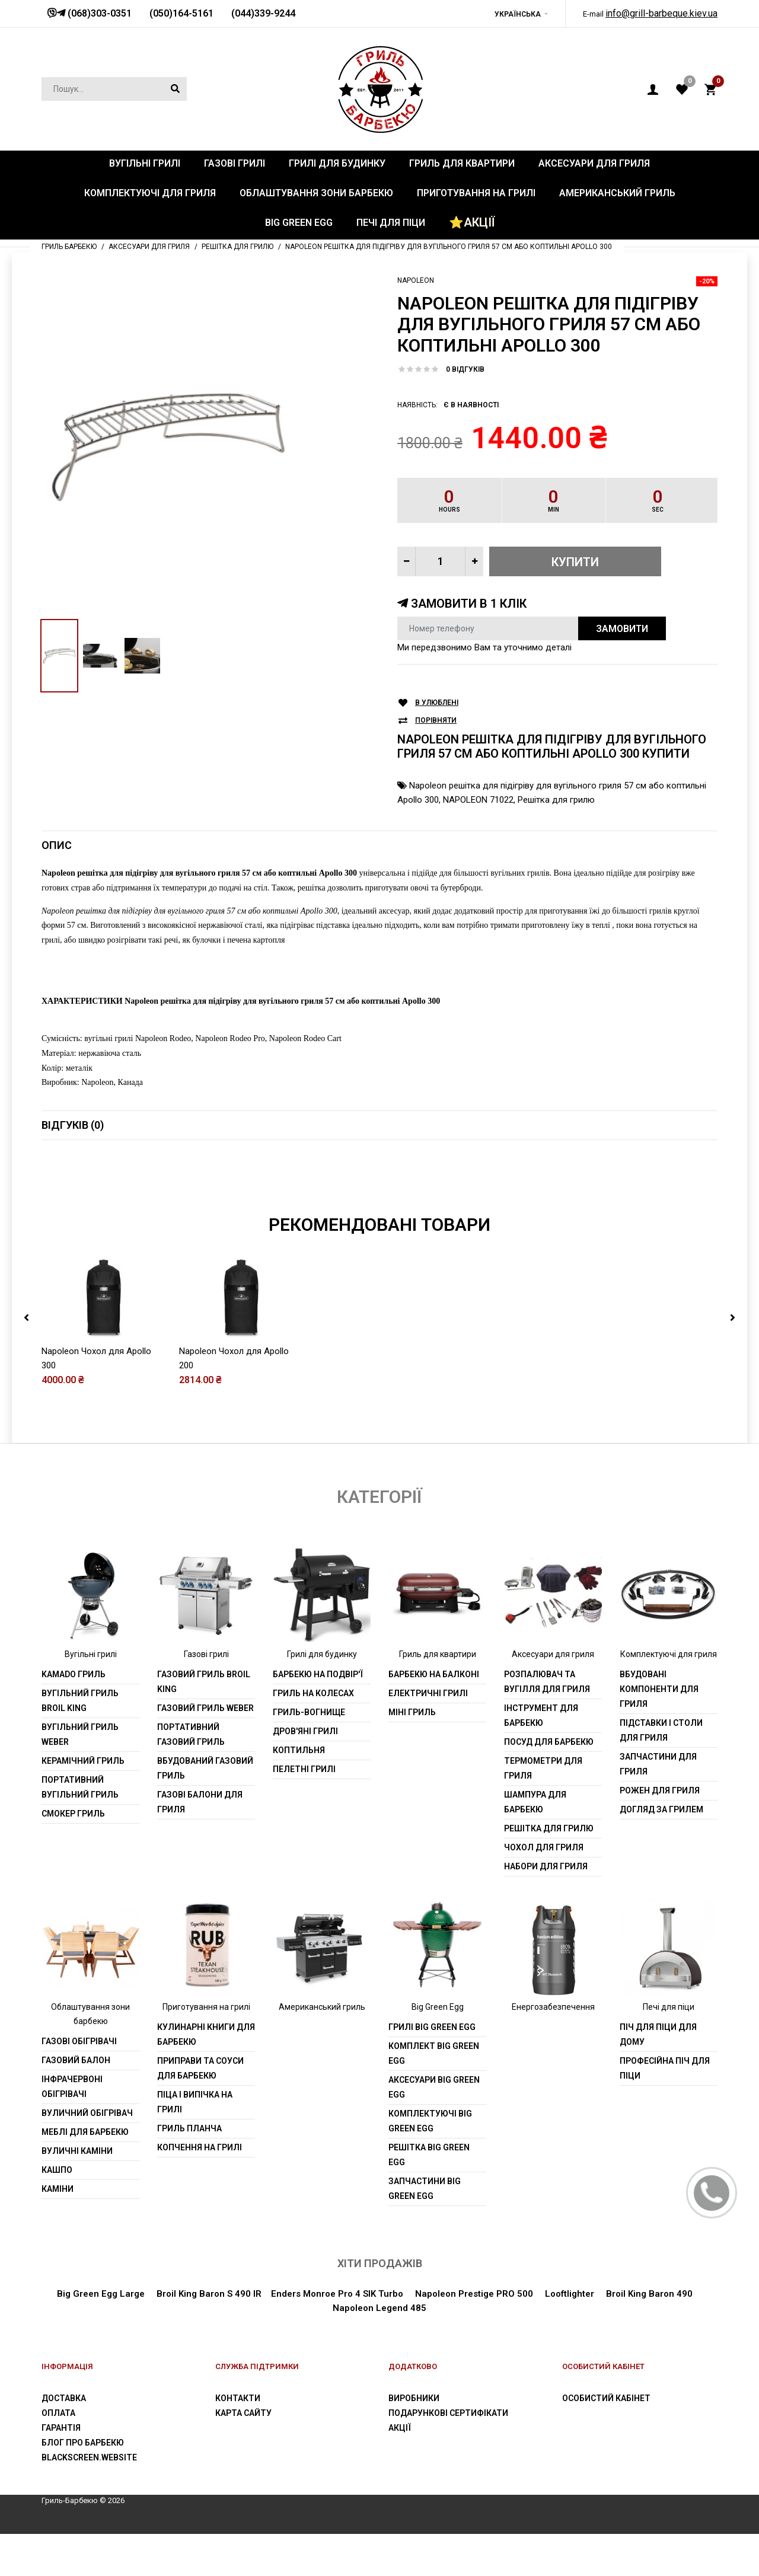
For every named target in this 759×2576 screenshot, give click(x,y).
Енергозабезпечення (553, 2007)
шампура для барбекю (535, 1802)
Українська (518, 14)
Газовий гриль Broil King (203, 1682)
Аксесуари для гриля (553, 1654)
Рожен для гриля (660, 1790)
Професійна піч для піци (665, 2068)
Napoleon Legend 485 (379, 2308)
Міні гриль (412, 1712)
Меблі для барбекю (85, 2132)
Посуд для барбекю (549, 1742)
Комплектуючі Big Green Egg (430, 2121)
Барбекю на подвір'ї (318, 1674)
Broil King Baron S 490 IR (209, 2293)
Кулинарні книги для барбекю (206, 2034)
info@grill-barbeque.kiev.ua (661, 13)
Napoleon (415, 280)
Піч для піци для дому (658, 2034)
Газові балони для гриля (200, 1802)
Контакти (237, 2398)
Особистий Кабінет (606, 2398)
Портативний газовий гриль (191, 1734)
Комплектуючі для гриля (668, 1654)
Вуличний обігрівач (87, 2113)
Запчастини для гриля (658, 1764)
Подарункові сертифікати (448, 2413)
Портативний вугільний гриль (80, 1787)
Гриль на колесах (313, 1693)
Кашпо (57, 2170)
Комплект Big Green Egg (433, 2053)
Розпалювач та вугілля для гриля (547, 1682)
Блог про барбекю (83, 2442)
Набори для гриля (546, 1866)
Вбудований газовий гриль (205, 1768)
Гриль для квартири (437, 1654)
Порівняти (436, 720)
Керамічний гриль (83, 1761)
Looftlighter (569, 2293)
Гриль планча (189, 2128)
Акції (399, 2428)
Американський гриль (322, 2007)
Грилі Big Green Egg (432, 2027)
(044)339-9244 (263, 13)
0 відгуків (465, 369)
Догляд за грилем (661, 1809)
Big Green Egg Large (101, 2293)
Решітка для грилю (556, 799)
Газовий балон (76, 2060)
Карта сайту (243, 2413)
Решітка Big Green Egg (429, 2155)
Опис (57, 845)
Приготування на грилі (206, 2007)
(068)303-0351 (98, 13)
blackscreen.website (89, 2457)
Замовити (622, 628)
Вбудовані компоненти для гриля (659, 1689)
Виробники (413, 2398)
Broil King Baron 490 (649, 2293)
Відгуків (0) (73, 1125)
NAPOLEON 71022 (478, 799)
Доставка (64, 2398)
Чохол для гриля (543, 1847)
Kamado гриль (74, 1674)
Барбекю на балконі (433, 1674)
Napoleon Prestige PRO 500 (473, 2293)
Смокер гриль (73, 1813)
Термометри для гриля (543, 1768)
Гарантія (61, 2428)
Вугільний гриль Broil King (80, 1700)
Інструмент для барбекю (541, 1715)
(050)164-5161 (181, 13)
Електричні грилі (428, 1693)
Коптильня (299, 1750)
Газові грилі (206, 1654)
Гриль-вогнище (309, 1712)
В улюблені (436, 702)
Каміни (58, 2189)
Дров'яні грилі (305, 1731)
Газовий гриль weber (205, 1708)
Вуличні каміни (77, 2151)
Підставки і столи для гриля (661, 1730)
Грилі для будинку (322, 1654)
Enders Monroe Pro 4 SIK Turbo (337, 2293)
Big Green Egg (438, 2007)
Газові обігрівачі (79, 2041)
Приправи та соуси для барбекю (200, 2068)
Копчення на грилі (199, 2147)
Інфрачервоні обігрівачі (72, 2086)
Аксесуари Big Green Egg (434, 2087)
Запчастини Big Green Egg (424, 2188)
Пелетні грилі (304, 1769)
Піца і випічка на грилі (194, 2102)
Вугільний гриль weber (80, 1734)
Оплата (58, 2413)
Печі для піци (668, 2007)
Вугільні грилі (91, 1654)
